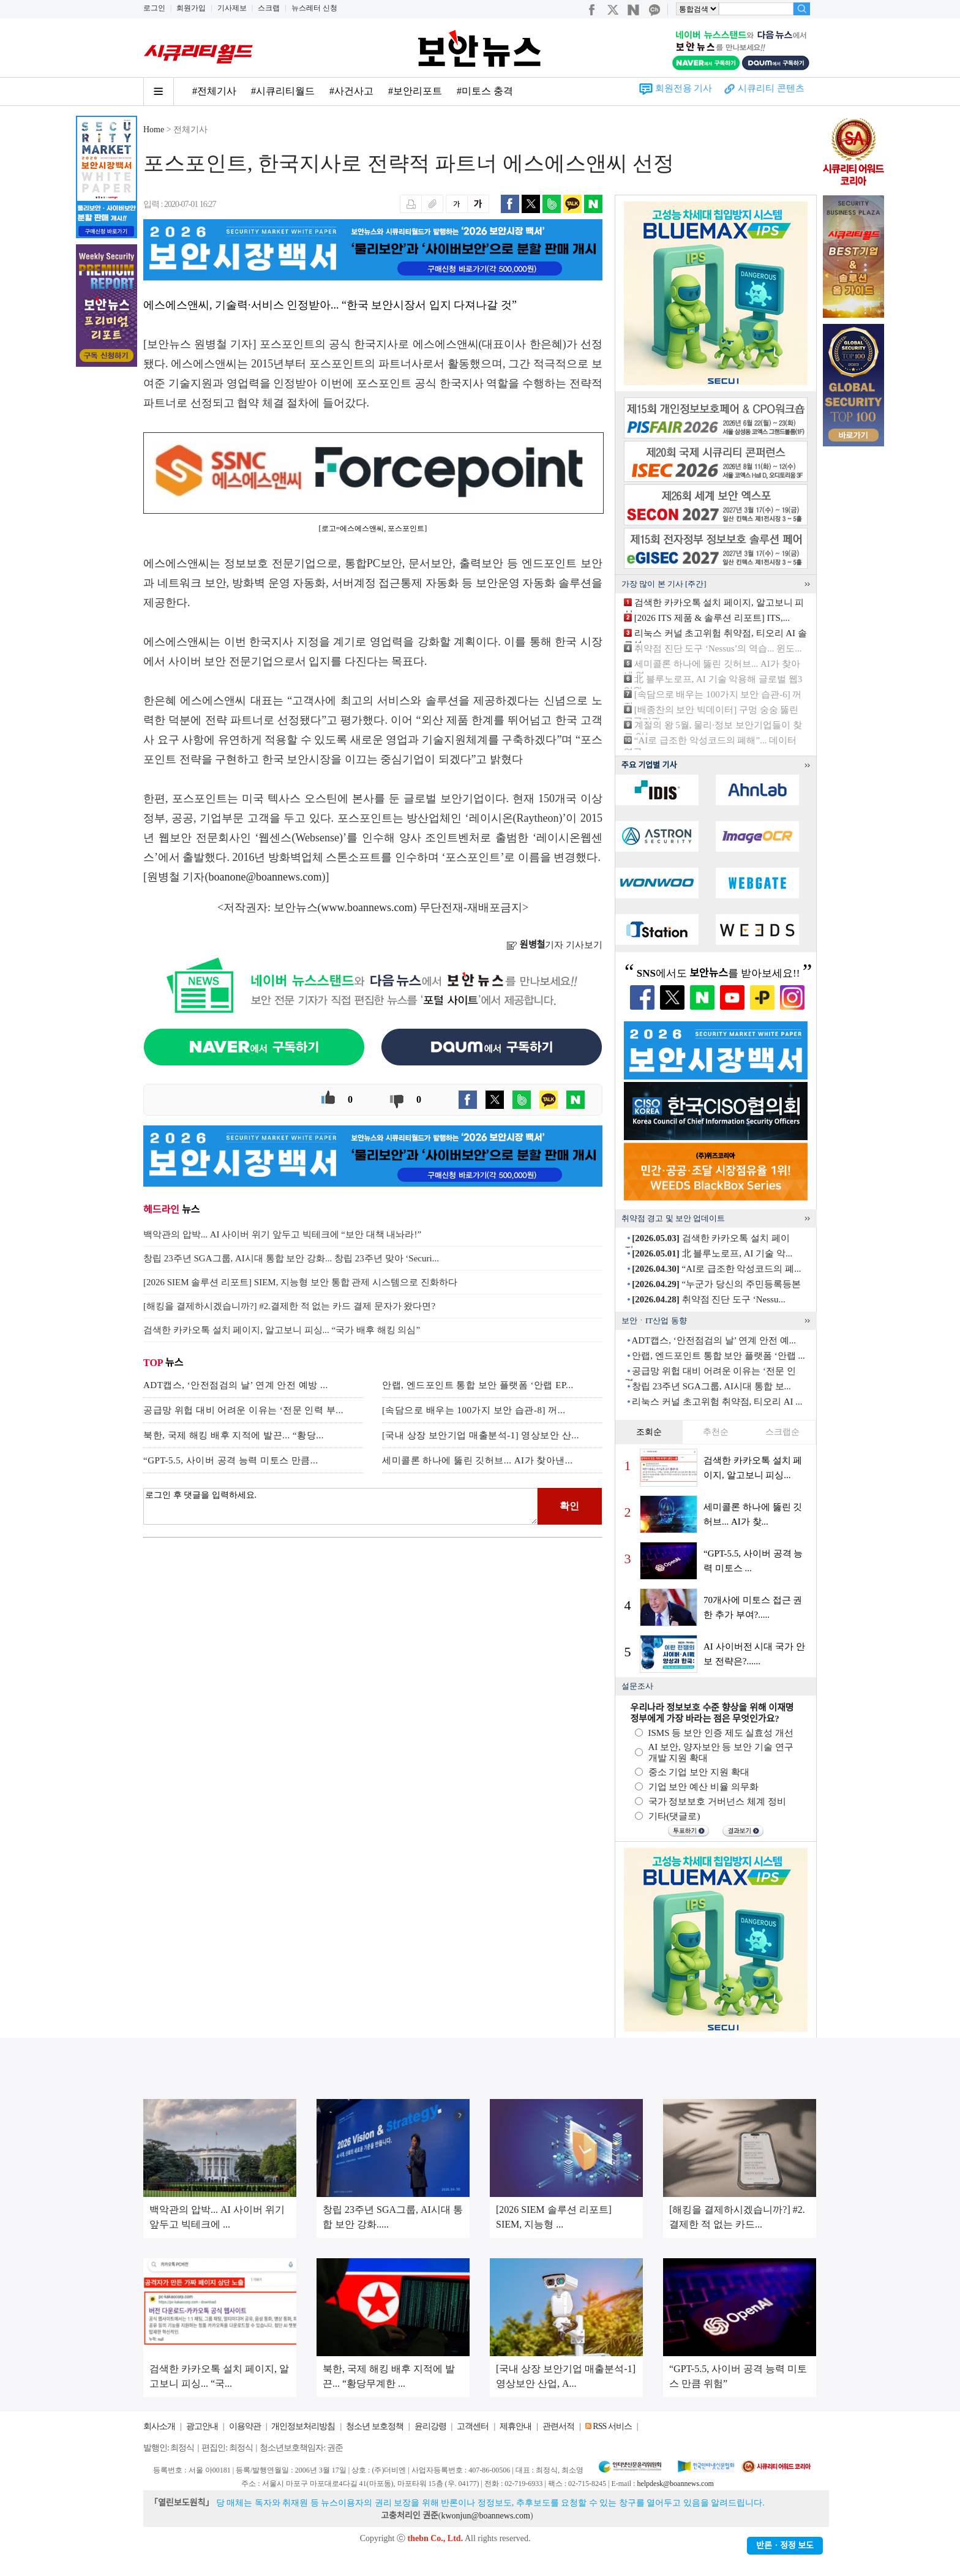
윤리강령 (430, 2426)
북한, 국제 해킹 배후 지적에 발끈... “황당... (233, 1435)
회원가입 (191, 8)
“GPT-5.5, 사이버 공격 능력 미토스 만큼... (230, 1460)
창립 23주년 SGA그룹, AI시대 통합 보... (711, 1386)
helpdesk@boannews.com (675, 2483)
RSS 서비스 (612, 2426)
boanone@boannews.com (265, 877)
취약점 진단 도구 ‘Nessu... (708, 1299)
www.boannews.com (367, 907)
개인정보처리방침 (303, 2426)
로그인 (154, 8)
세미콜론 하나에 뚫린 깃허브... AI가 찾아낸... (477, 1460)
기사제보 (232, 8)
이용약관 (245, 2426)
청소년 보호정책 (374, 2426)
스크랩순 (782, 1431)
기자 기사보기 (554, 945)
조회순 (649, 1431)
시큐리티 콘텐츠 (771, 88)
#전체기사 (214, 91)
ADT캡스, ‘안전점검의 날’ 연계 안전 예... (713, 1340)
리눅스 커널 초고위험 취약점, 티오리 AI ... (717, 1401)
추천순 (716, 1431)
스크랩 (269, 8)
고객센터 (473, 2426)
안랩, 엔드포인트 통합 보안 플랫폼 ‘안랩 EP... (478, 1385)
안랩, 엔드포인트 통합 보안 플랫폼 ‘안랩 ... (718, 1356)
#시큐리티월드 (283, 91)
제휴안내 (515, 2426)
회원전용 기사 (684, 88)
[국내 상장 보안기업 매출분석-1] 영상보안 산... (480, 1435)
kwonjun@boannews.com (485, 2515)
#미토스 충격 (485, 91)
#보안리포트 (415, 91)
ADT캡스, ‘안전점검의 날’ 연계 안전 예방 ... (235, 1385)
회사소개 (159, 2426)
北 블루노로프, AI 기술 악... (712, 1253)
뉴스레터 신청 (314, 8)
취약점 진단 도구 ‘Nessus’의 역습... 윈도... (718, 648)
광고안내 (202, 2426)
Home (153, 129)
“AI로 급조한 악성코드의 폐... (716, 1269)
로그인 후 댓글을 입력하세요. (340, 1506)
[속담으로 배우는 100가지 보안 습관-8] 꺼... (474, 1410)
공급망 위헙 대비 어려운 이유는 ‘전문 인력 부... (243, 1410)
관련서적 (558, 2426)
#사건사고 (351, 91)
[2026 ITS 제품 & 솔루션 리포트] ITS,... (712, 618)
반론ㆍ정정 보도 (785, 2545)
